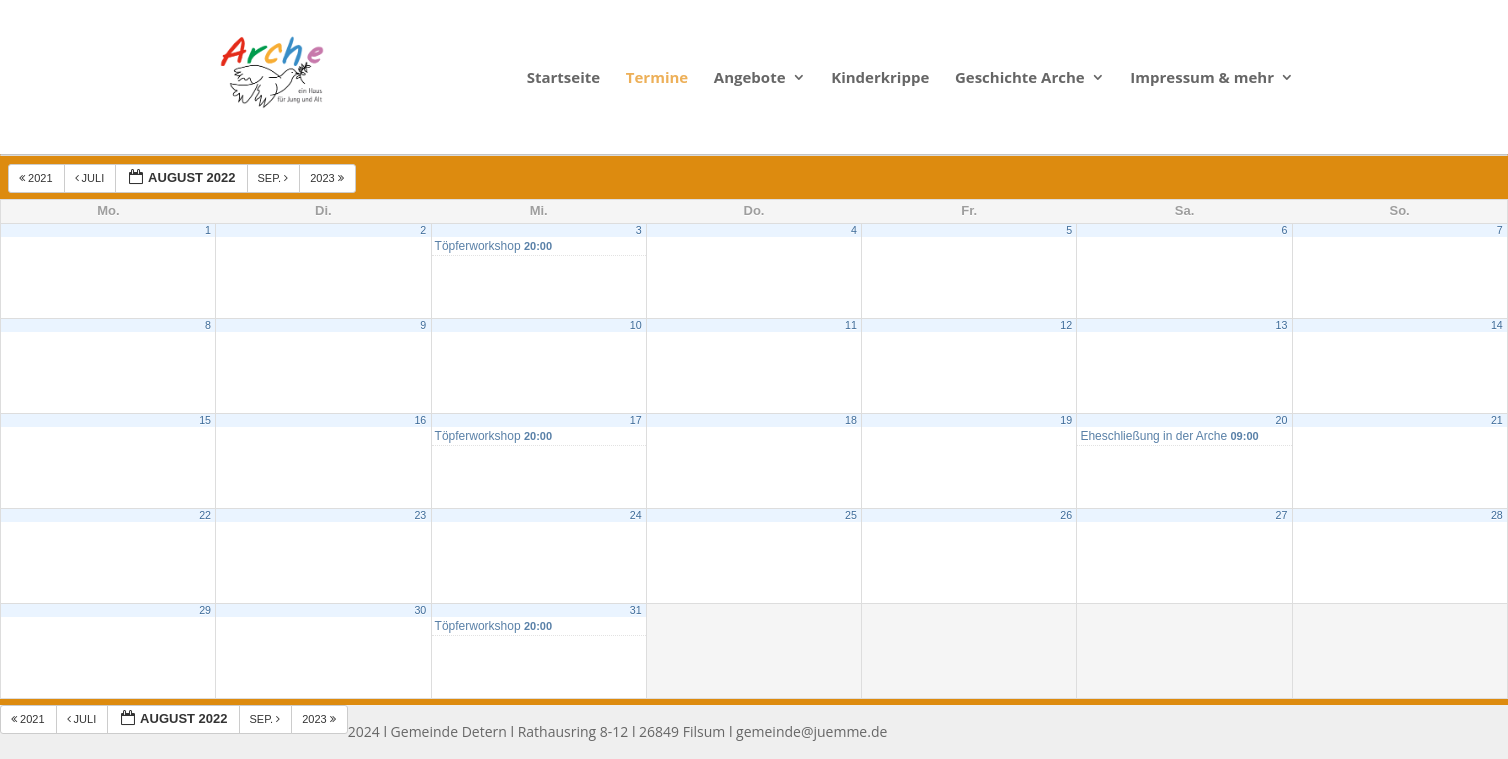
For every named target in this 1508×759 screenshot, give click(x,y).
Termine (657, 78)
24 (636, 515)
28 (1497, 515)
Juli (91, 178)
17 (636, 420)
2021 (37, 178)
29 (205, 610)
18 (851, 420)
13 (1282, 325)
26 (1066, 515)
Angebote (750, 78)
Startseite (563, 78)
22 (205, 515)
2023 (328, 178)
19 (1066, 420)
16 (420, 420)
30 (420, 610)
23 (420, 515)
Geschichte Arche (1020, 78)
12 (1066, 325)
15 (205, 420)
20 (1282, 420)
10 (636, 325)
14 (1497, 325)
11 (851, 325)
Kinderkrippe (880, 78)
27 (1282, 515)
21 (1497, 420)
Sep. (275, 178)
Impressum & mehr (1202, 78)
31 (636, 610)
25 (851, 515)
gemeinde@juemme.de (811, 731)
